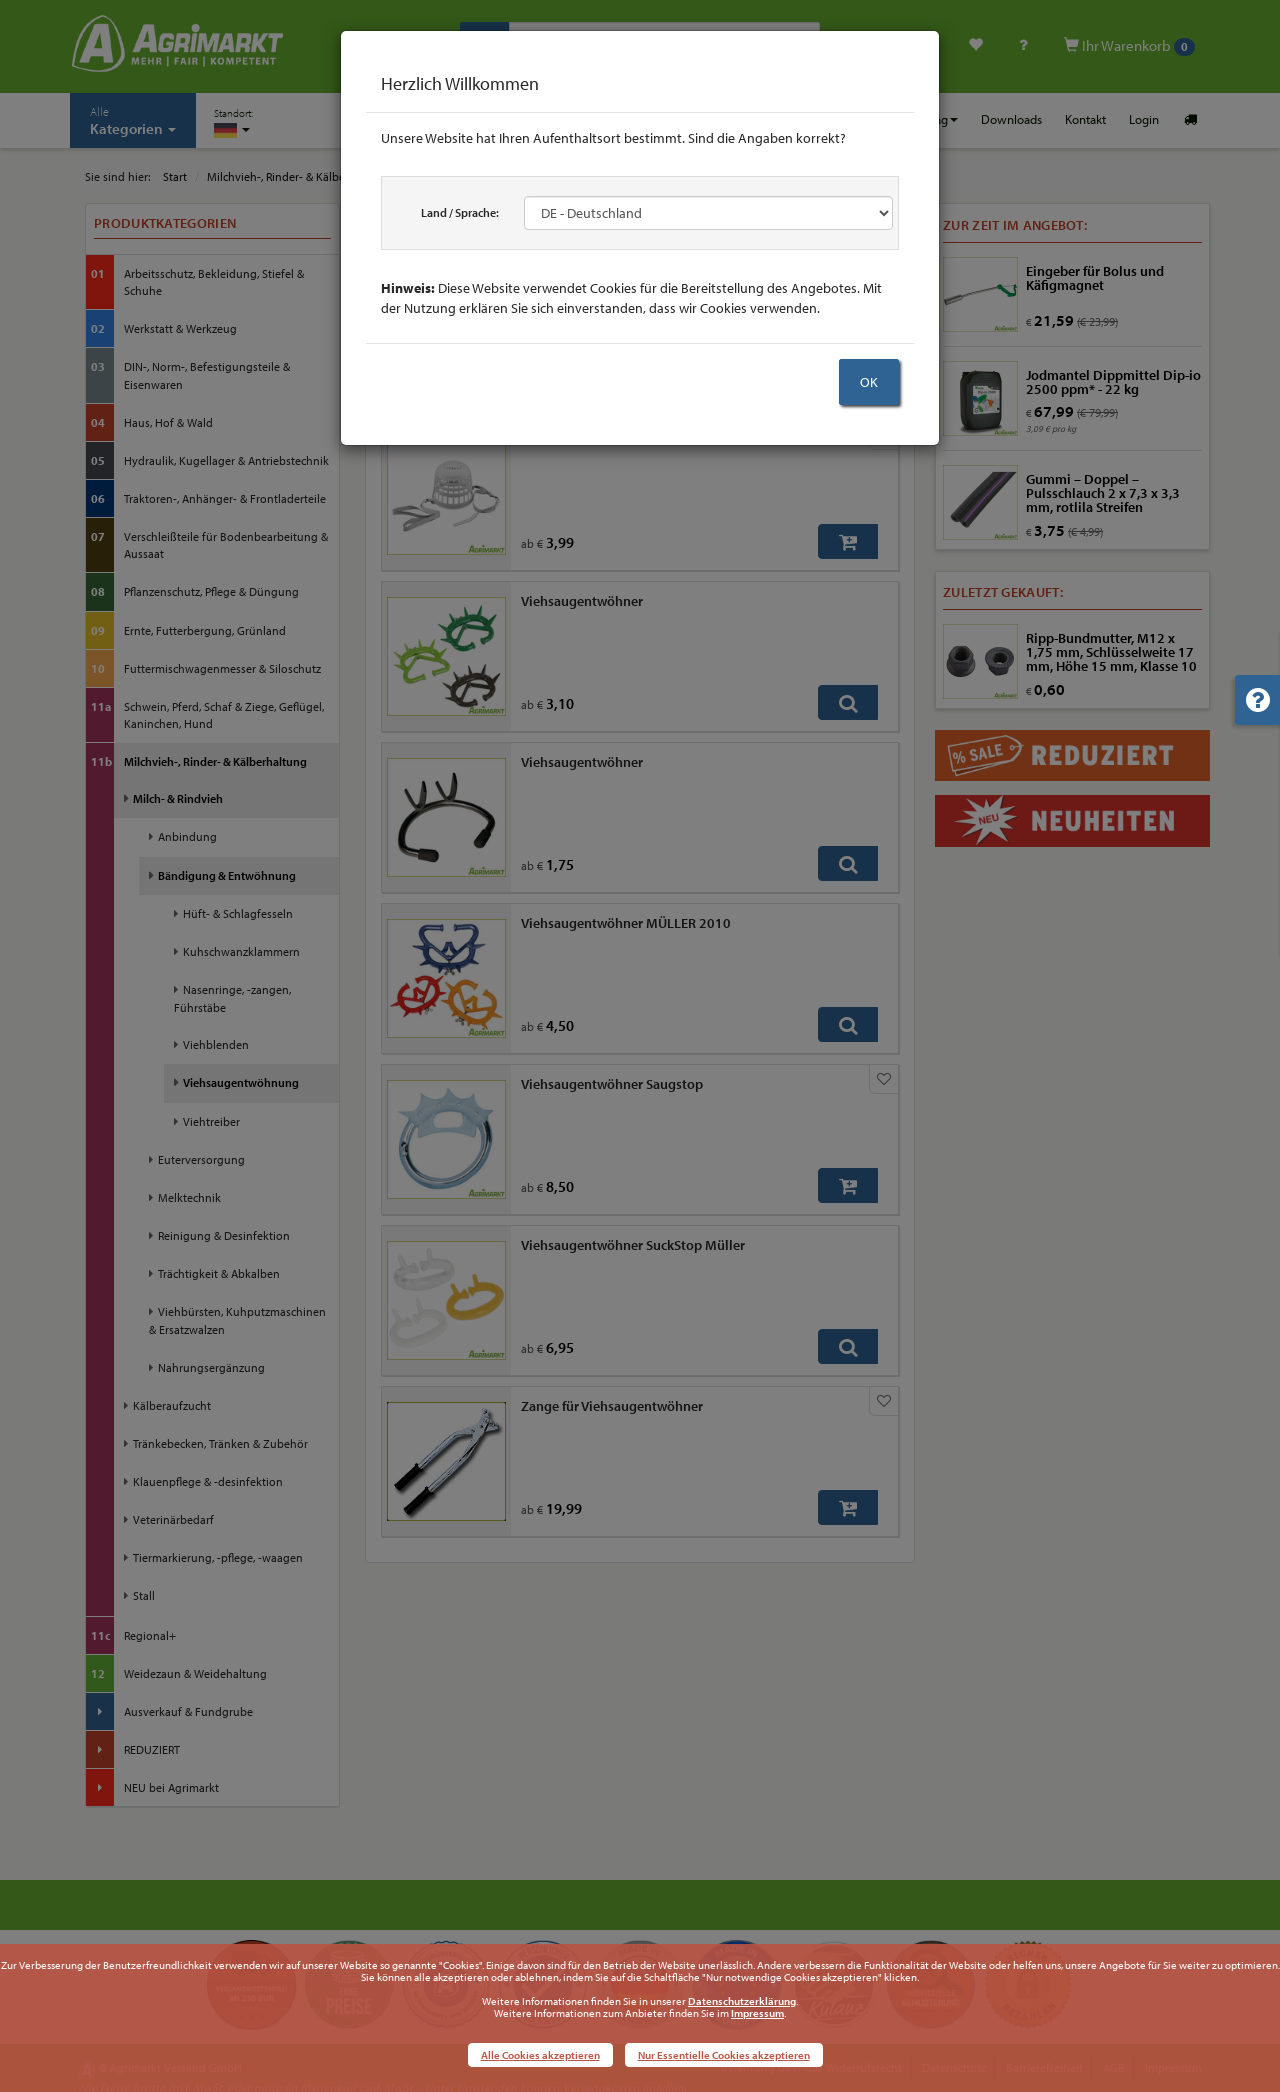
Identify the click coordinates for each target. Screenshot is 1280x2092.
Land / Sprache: (460, 212)
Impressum (757, 2013)
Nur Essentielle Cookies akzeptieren (724, 2055)
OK (869, 382)
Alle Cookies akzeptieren (540, 2055)
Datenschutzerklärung (742, 2001)
